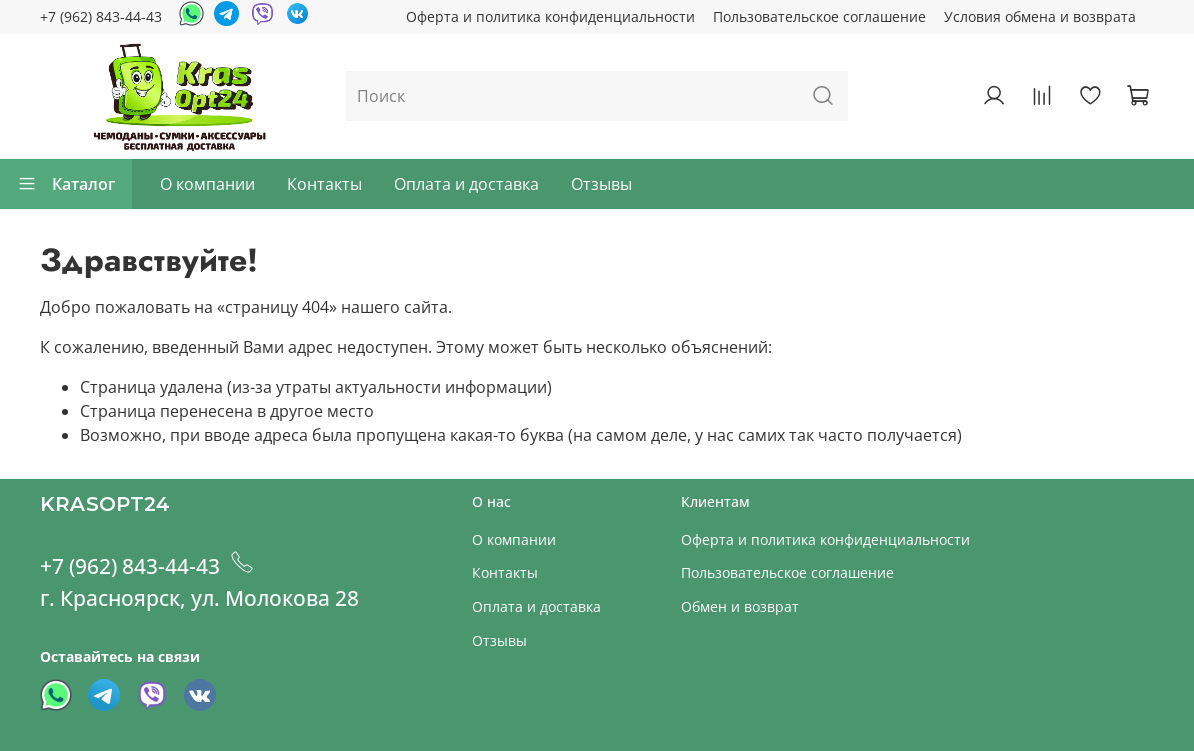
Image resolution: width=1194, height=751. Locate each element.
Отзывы (601, 184)
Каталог (66, 184)
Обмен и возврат (740, 606)
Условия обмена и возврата (1040, 16)
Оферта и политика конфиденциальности (550, 16)
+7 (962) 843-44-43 (101, 16)
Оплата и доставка (466, 184)
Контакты (324, 184)
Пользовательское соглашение (819, 16)
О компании (207, 184)
